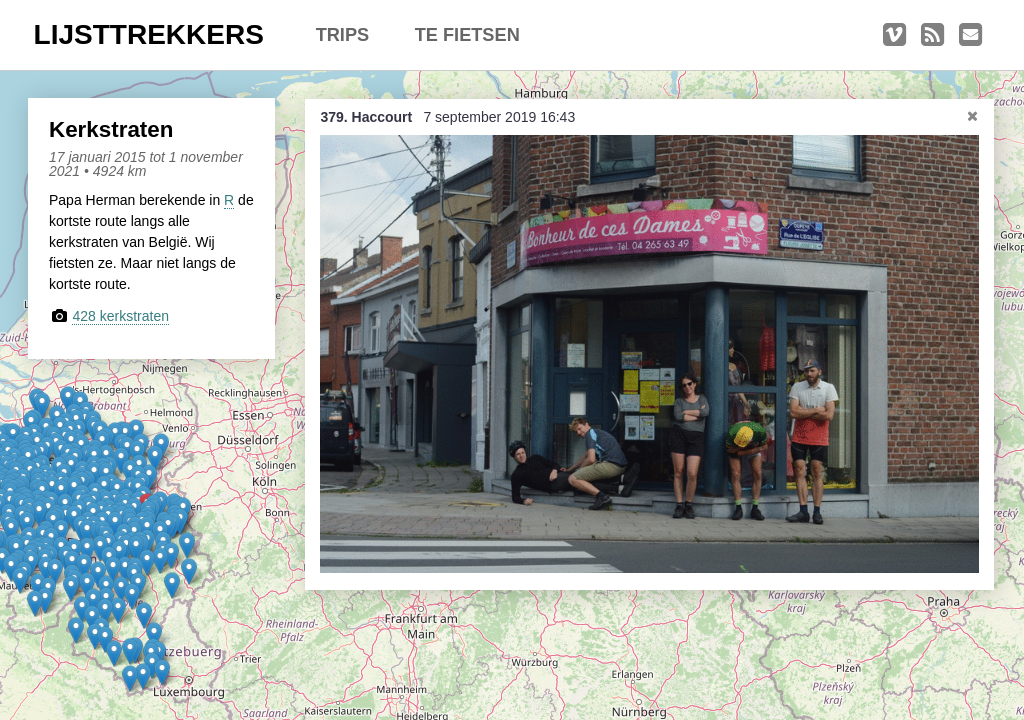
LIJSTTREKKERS (149, 34)
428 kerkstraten (120, 316)
